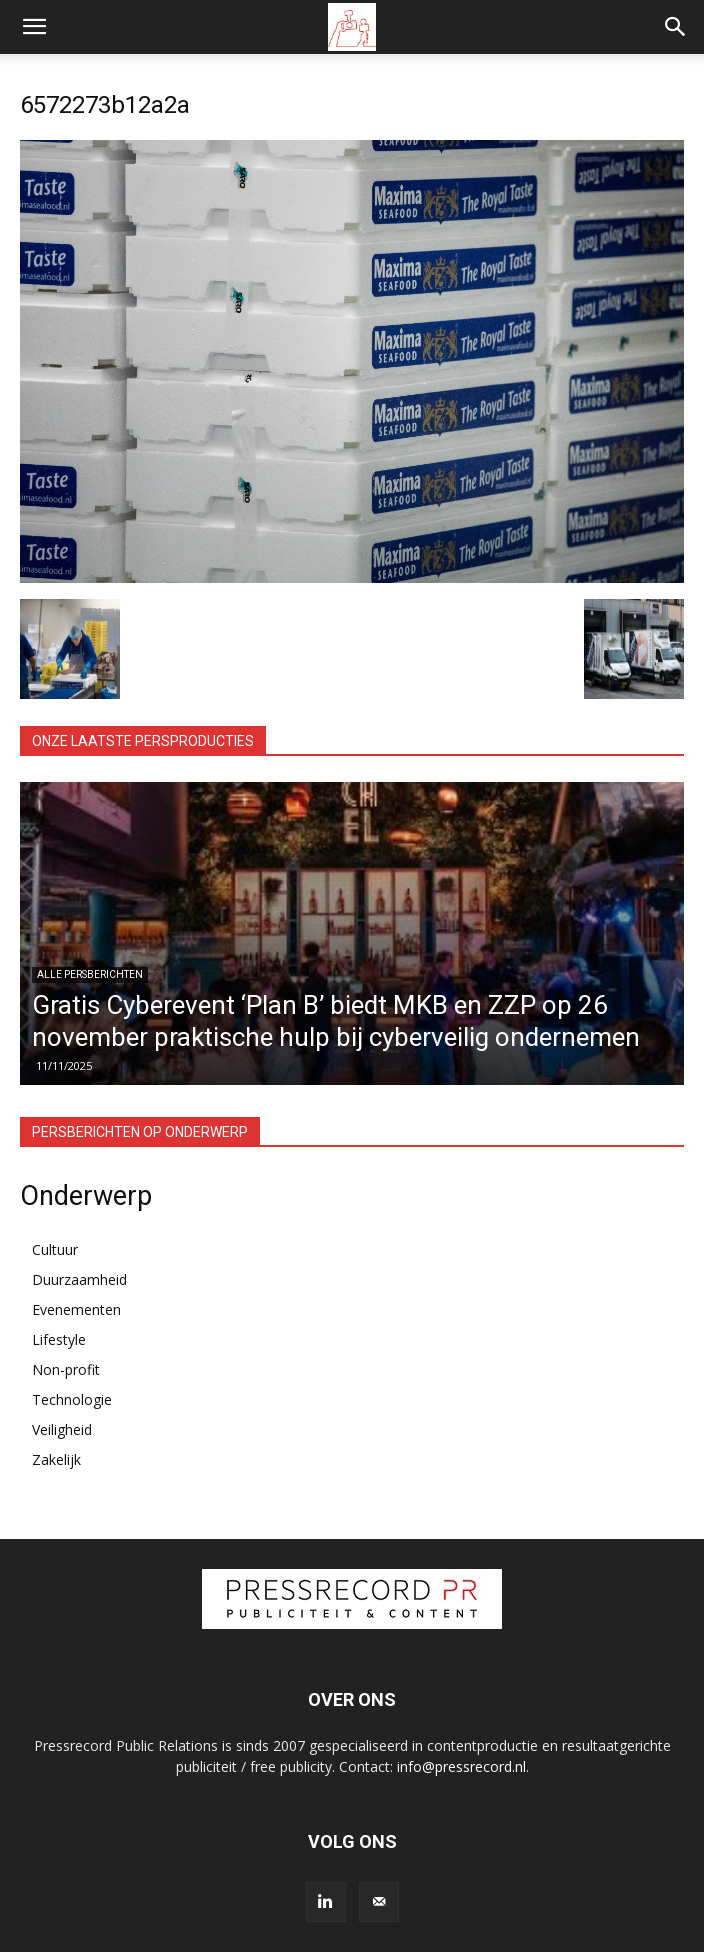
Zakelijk (56, 1459)
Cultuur (55, 1249)
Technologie (72, 1399)
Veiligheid (62, 1429)
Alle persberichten (90, 974)
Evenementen (76, 1309)
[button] (34, 27)
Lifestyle (59, 1339)
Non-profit (66, 1369)
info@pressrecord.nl (461, 1766)
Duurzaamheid (79, 1279)
